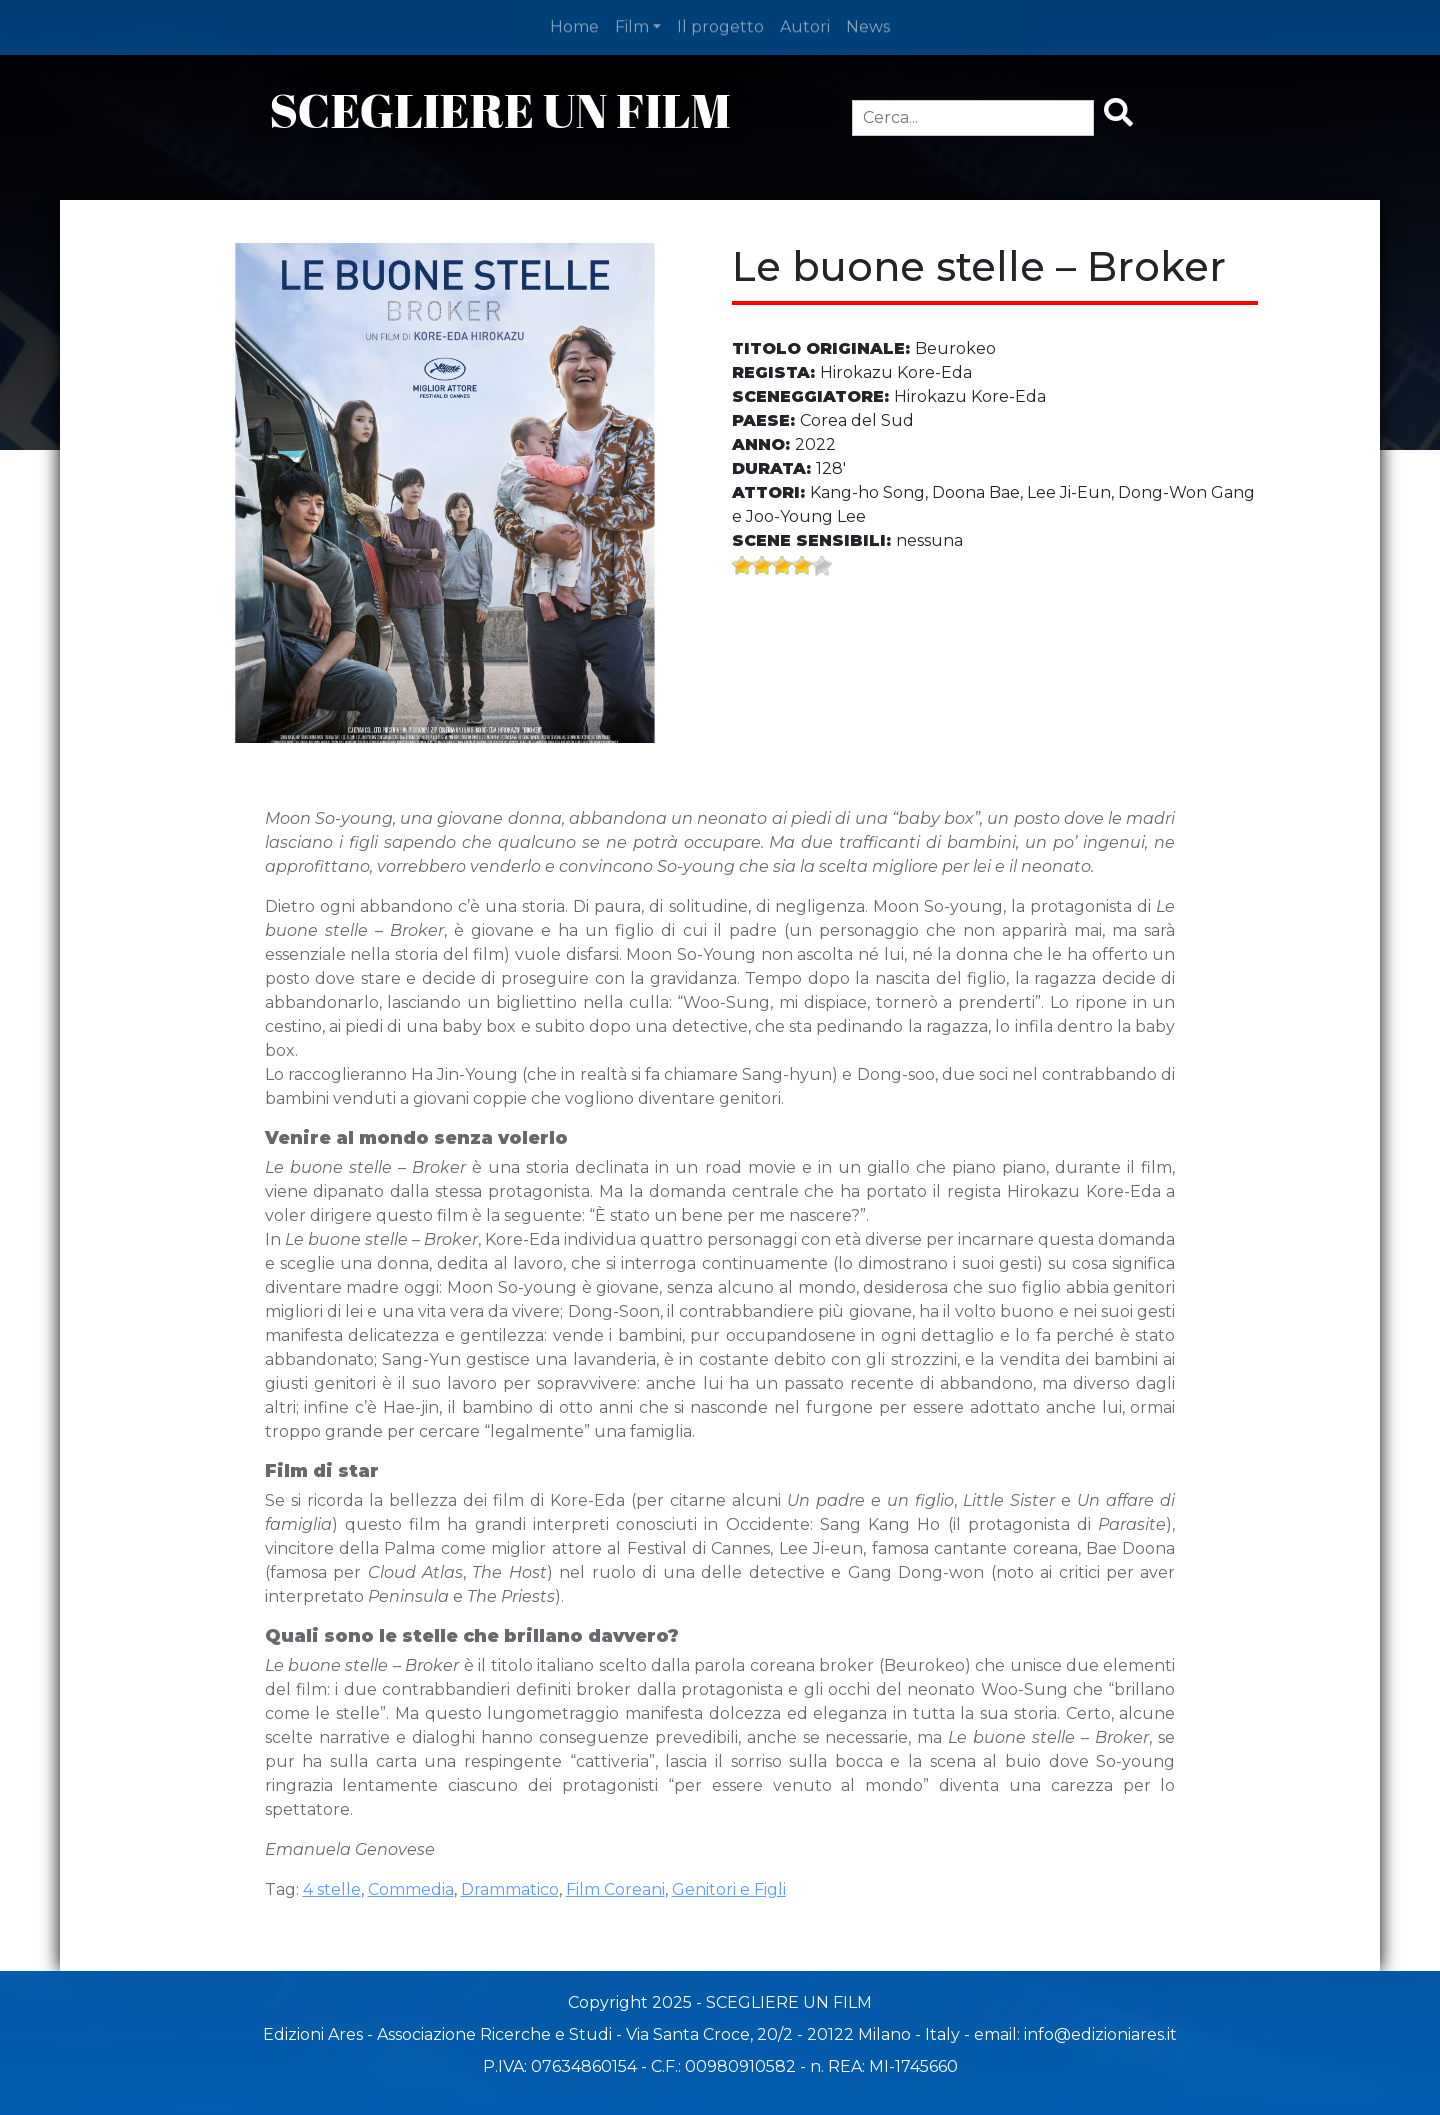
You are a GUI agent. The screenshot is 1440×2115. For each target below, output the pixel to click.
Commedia (411, 1889)
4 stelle (332, 1889)
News (868, 24)
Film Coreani (615, 1889)
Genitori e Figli (729, 1889)
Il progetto (720, 24)
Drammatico (510, 1889)
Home (574, 24)
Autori (805, 24)
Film (632, 24)
